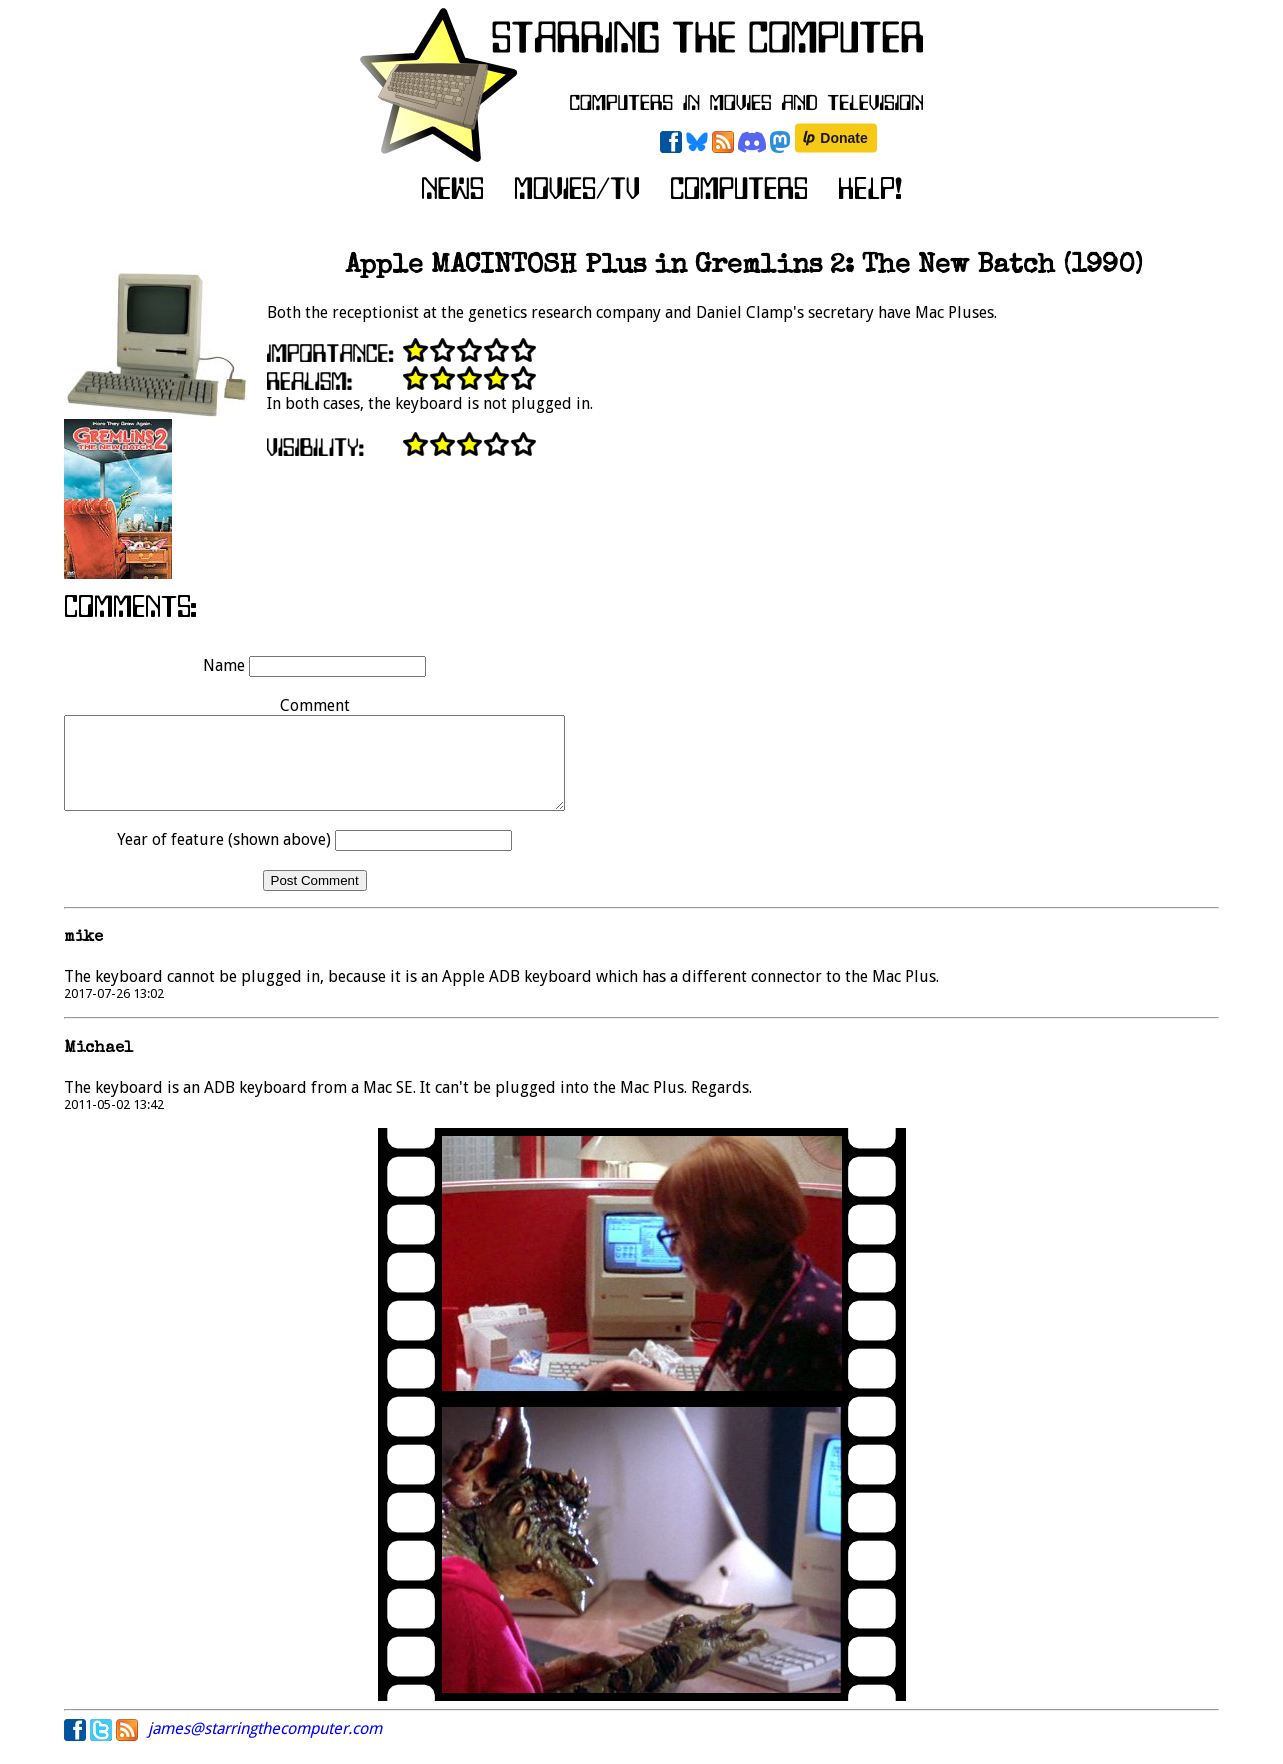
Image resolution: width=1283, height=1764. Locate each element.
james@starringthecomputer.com (265, 1746)
